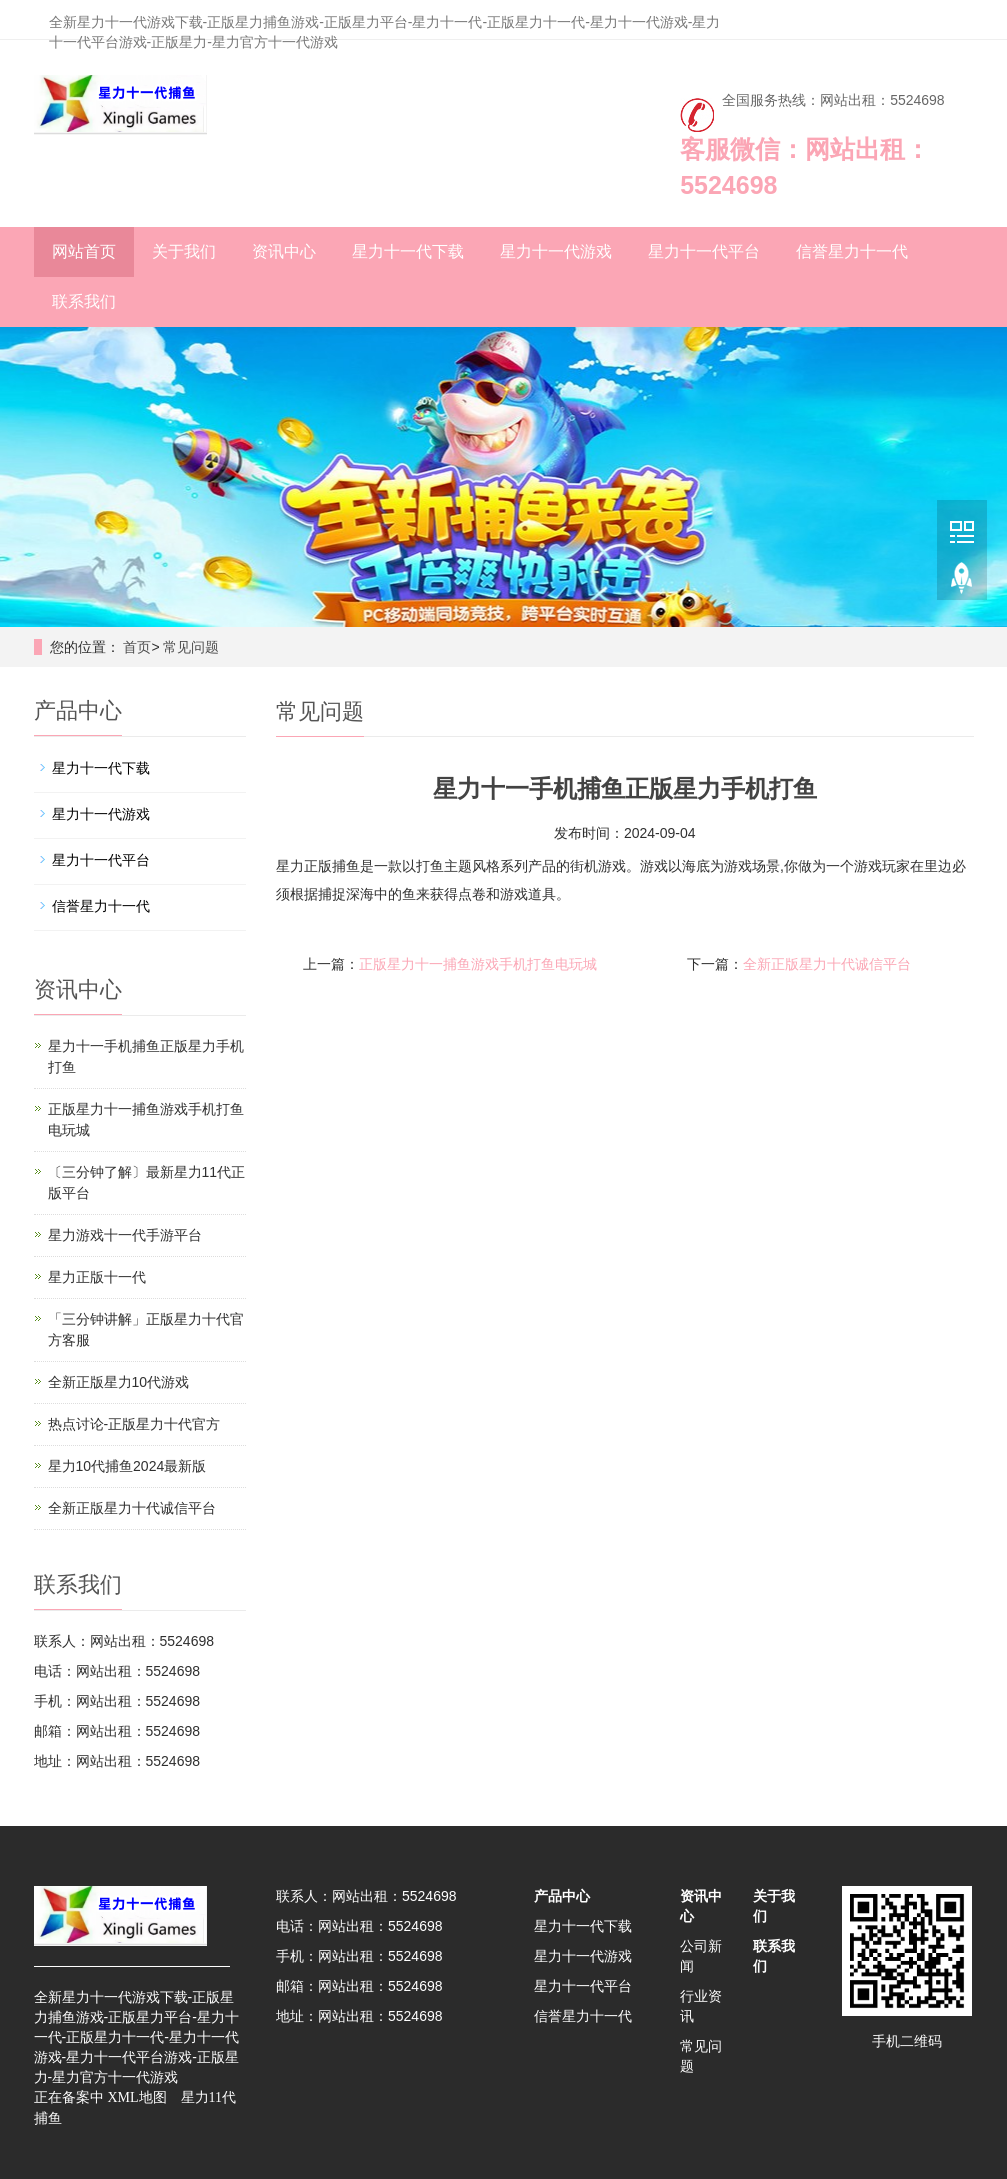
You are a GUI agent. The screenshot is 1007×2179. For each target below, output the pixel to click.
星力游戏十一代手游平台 (125, 1235)
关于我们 (184, 251)
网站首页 (84, 251)
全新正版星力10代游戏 (119, 1382)
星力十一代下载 (408, 251)
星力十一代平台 (704, 251)
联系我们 (84, 301)
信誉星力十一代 (852, 251)
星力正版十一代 (97, 1277)
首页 (137, 647)
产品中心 (562, 1896)
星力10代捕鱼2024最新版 (127, 1466)
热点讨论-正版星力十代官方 (134, 1424)
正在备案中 (69, 2097)
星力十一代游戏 (556, 251)
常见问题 (191, 647)
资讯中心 (284, 251)
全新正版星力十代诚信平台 (827, 964)
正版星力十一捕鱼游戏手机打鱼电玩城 (478, 964)
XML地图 (136, 2097)
